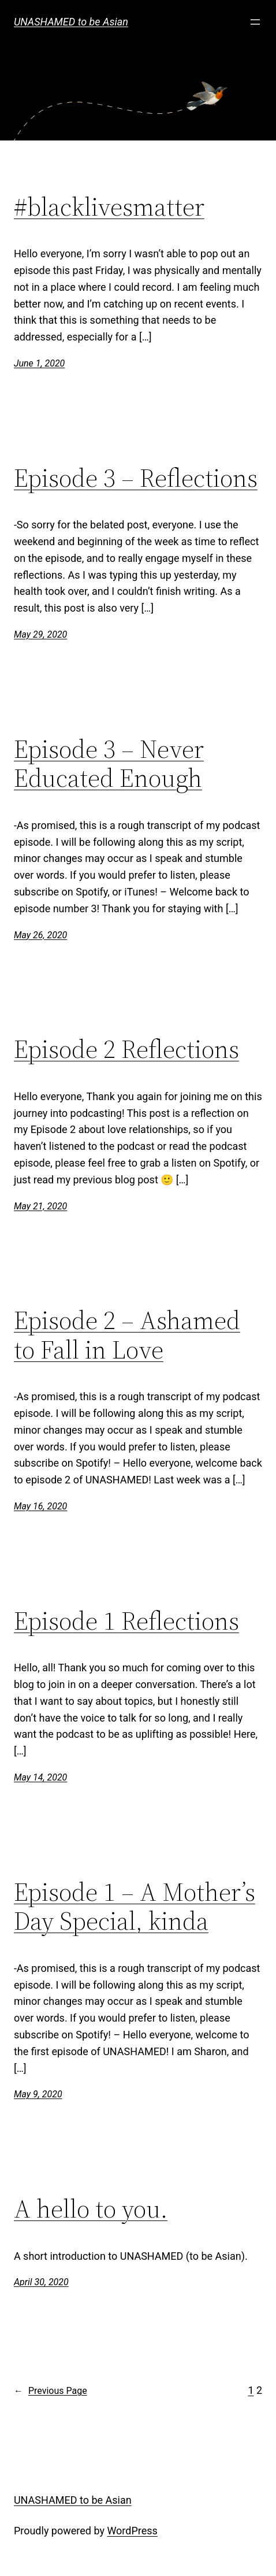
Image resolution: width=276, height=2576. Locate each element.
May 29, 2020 (40, 634)
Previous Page (50, 2391)
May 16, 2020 (40, 1506)
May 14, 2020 (40, 1777)
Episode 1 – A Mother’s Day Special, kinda (134, 1907)
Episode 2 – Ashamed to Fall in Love (127, 1335)
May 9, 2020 (38, 2094)
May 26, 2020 (40, 935)
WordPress (132, 2531)
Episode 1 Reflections (126, 1621)
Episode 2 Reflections (126, 1049)
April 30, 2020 (41, 2282)
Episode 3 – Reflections (136, 478)
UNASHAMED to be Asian (71, 22)
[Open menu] (255, 22)
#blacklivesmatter (109, 207)
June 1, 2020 (39, 363)
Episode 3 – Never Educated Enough (109, 764)
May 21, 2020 (40, 1206)
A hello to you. (90, 2209)
